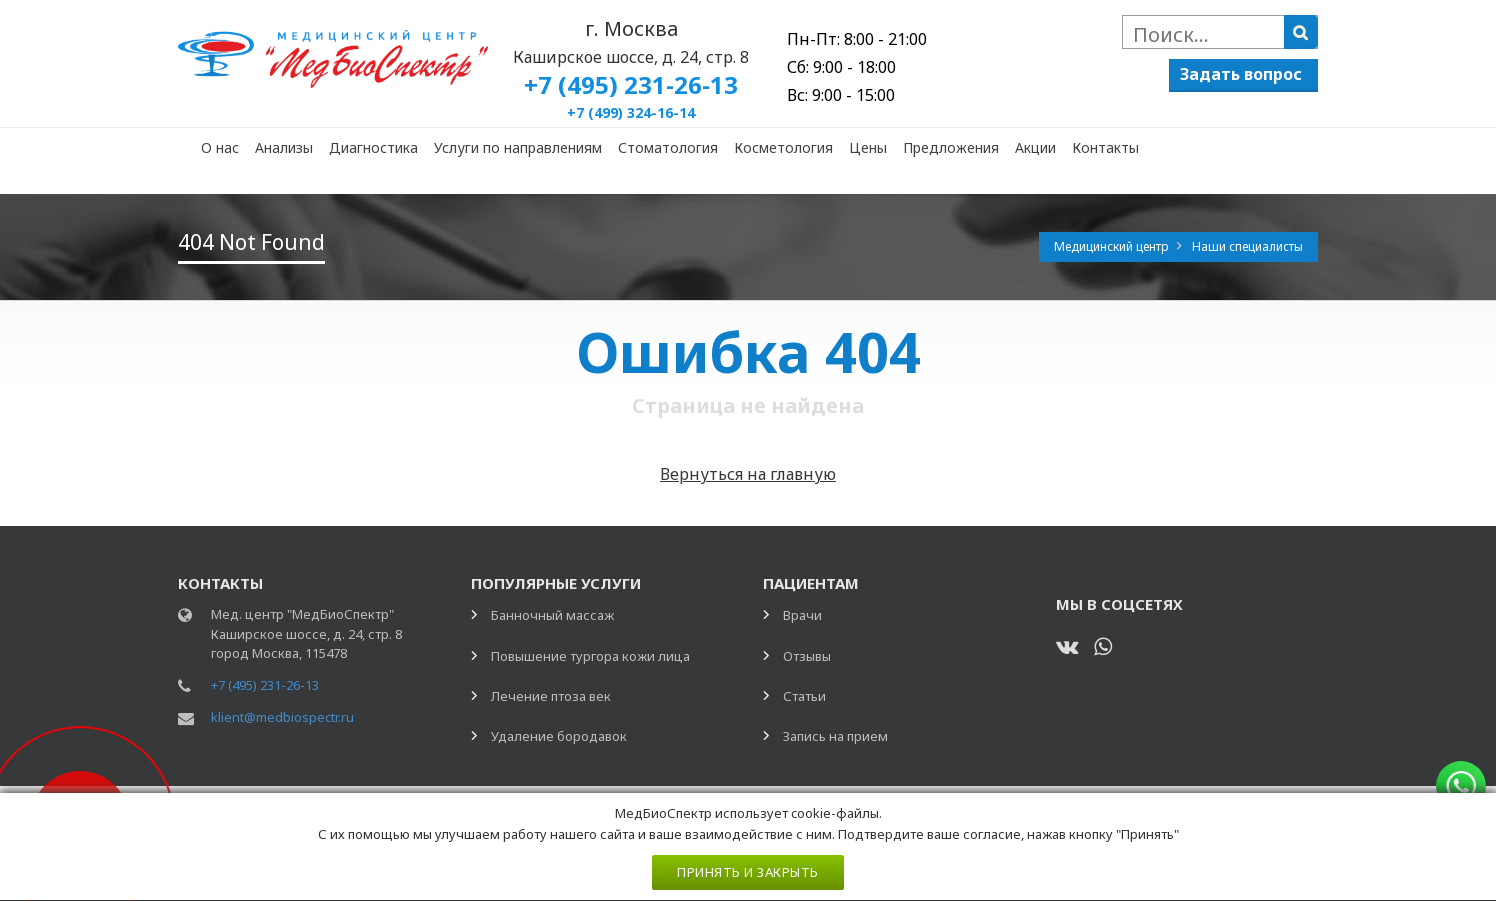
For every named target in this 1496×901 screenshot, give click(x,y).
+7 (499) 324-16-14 (631, 112)
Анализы (284, 147)
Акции (1035, 147)
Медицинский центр (1113, 246)
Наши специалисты (1247, 246)
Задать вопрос (1241, 74)
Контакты (1105, 147)
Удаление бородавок (559, 736)
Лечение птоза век (551, 696)
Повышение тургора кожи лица (590, 656)
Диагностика (373, 147)
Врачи (802, 615)
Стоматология (668, 147)
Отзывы (807, 656)
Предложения (951, 147)
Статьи (804, 696)
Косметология (783, 147)
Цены (868, 147)
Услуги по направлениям (518, 147)
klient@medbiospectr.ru (282, 717)
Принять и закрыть (748, 872)
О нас (220, 147)
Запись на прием (835, 736)
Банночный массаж (552, 615)
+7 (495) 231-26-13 (265, 685)
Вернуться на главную (748, 474)
